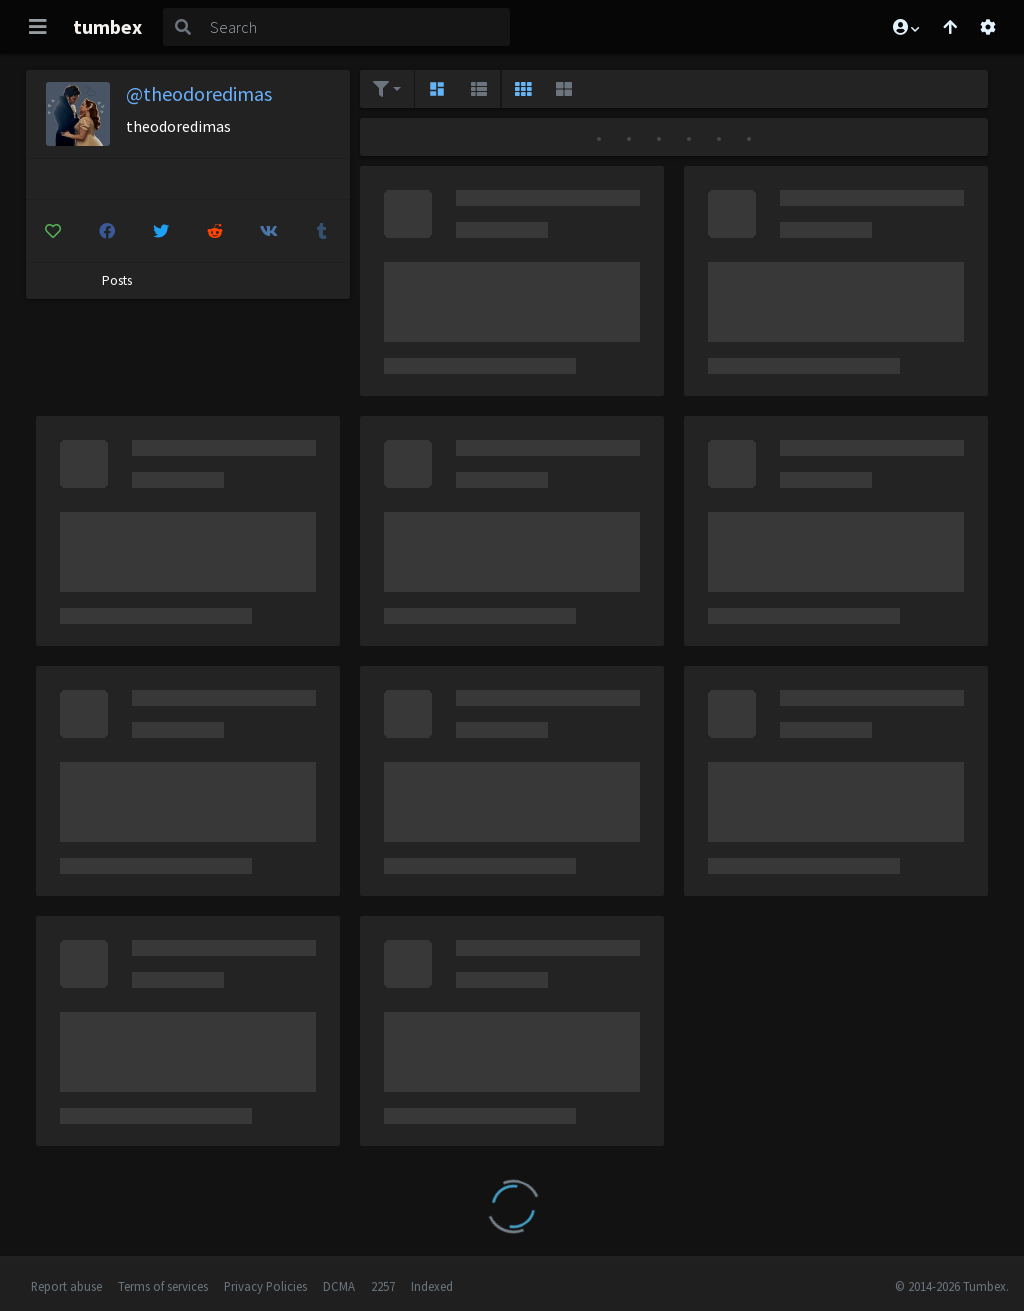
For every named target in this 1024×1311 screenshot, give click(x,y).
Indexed (432, 1286)
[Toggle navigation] (38, 27)
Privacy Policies (265, 1286)
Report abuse (66, 1286)
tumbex (107, 26)
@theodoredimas (199, 93)
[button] (905, 27)
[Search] (356, 27)
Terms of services (163, 1286)
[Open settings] (988, 27)
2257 (383, 1286)
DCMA (339, 1286)
